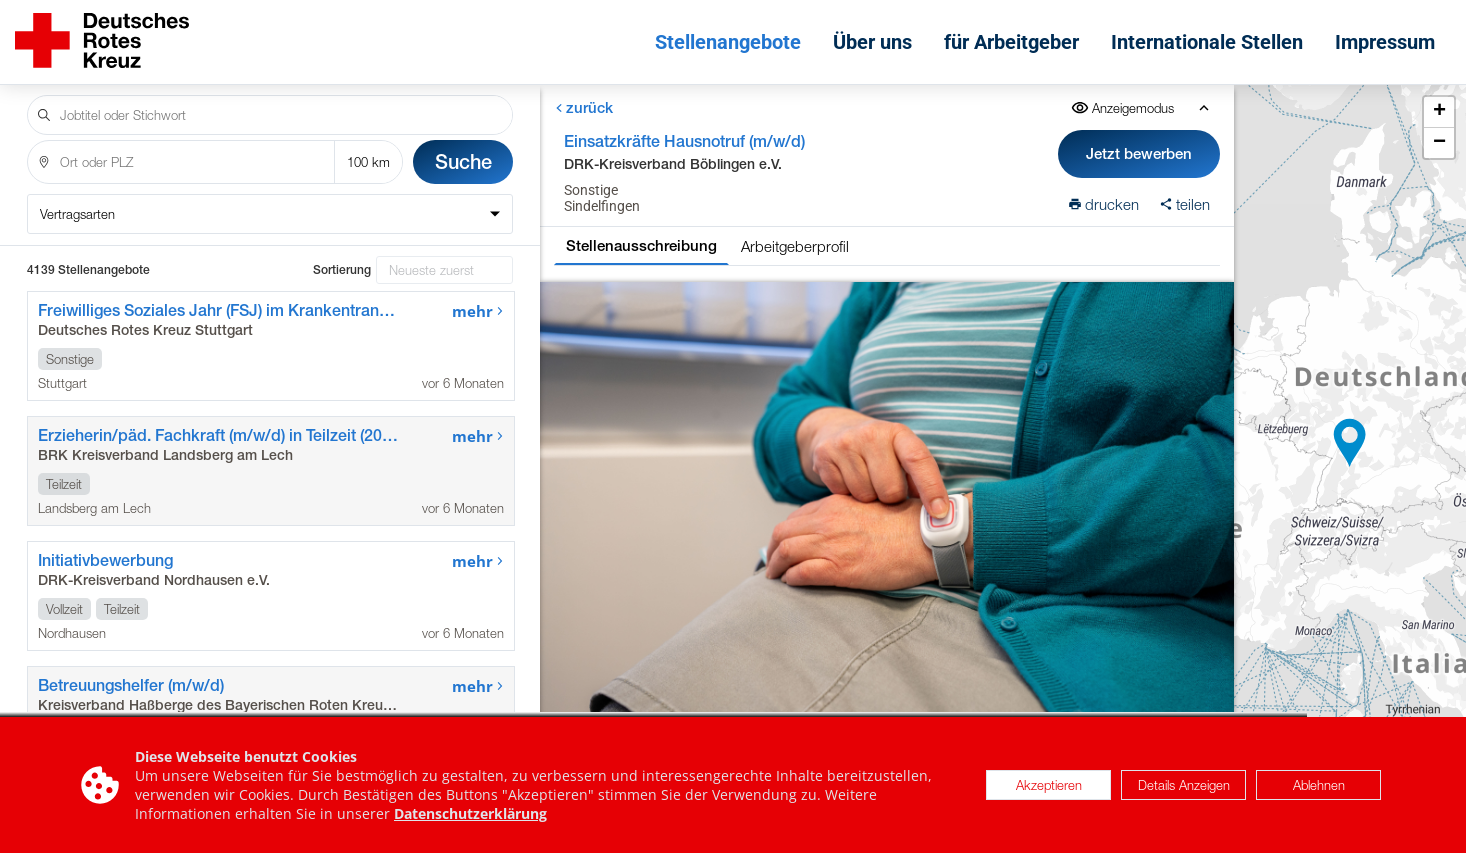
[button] (1350, 443)
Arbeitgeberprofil (795, 246)
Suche (463, 161)
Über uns (872, 42)
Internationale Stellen (1207, 42)
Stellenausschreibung (641, 245)
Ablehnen (1319, 786)
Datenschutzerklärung (470, 814)
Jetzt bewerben (1140, 153)
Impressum (1385, 42)
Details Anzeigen (1184, 786)
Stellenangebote (728, 42)
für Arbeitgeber (1011, 42)
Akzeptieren (1049, 786)
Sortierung (342, 270)
